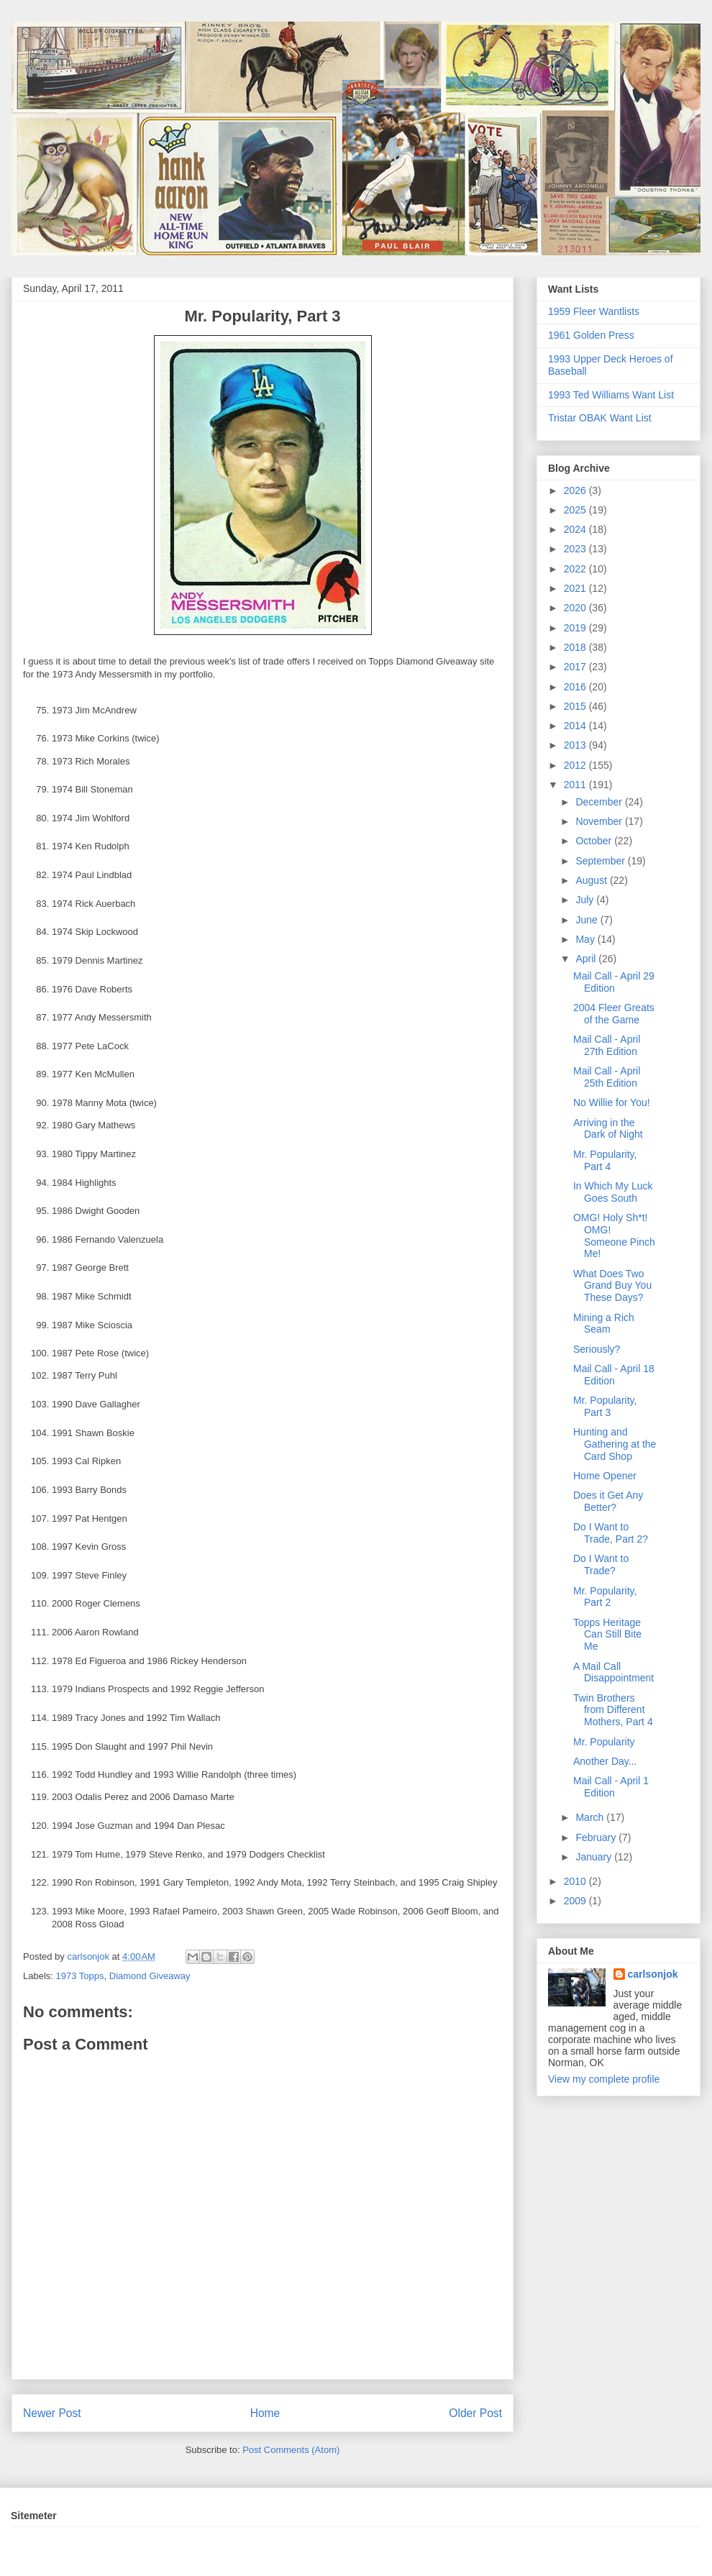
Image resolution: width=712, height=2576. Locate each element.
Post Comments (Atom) (290, 2449)
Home (265, 2413)
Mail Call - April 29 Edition (613, 982)
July (585, 899)
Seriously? (596, 1349)
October (594, 840)
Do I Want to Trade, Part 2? (610, 1533)
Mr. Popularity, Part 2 (604, 1597)
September (601, 861)
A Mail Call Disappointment (613, 1672)
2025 (576, 510)
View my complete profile (603, 2079)
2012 (576, 765)
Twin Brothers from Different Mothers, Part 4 (613, 1710)
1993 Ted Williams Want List (611, 395)
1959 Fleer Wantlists (593, 311)
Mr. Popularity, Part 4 (604, 1160)
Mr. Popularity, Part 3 (604, 1406)
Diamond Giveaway (150, 1975)
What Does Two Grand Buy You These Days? (612, 1286)
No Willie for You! (611, 1102)
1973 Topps (80, 1975)
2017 (576, 666)
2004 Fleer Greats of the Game (613, 1014)
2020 (576, 607)
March (590, 1817)
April (586, 958)
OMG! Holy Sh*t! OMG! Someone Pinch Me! (614, 1235)
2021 (576, 588)
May (586, 939)
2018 (576, 647)
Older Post (475, 2413)
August (592, 880)
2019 (576, 628)
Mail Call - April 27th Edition (606, 1045)
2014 (576, 725)
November (599, 821)
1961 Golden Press (591, 335)
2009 (576, 1900)
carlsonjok (653, 1974)
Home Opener (604, 1475)
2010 (576, 1881)
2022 (576, 569)
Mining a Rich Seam (603, 1323)
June (587, 920)
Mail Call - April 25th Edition (606, 1077)
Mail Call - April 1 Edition (611, 1787)
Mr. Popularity (604, 1742)
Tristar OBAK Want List (600, 418)
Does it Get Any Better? (608, 1501)
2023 (576, 548)
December (599, 802)
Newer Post (52, 2413)
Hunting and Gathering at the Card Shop (614, 1444)
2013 (576, 745)
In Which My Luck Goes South (612, 1192)
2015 (576, 706)
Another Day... (604, 1761)
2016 (576, 687)
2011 (576, 784)
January (594, 1857)
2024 (576, 529)
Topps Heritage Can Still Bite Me (607, 1635)
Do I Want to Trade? (601, 1564)
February (597, 1837)
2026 (576, 490)
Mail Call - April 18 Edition (613, 1375)
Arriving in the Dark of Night (608, 1129)
